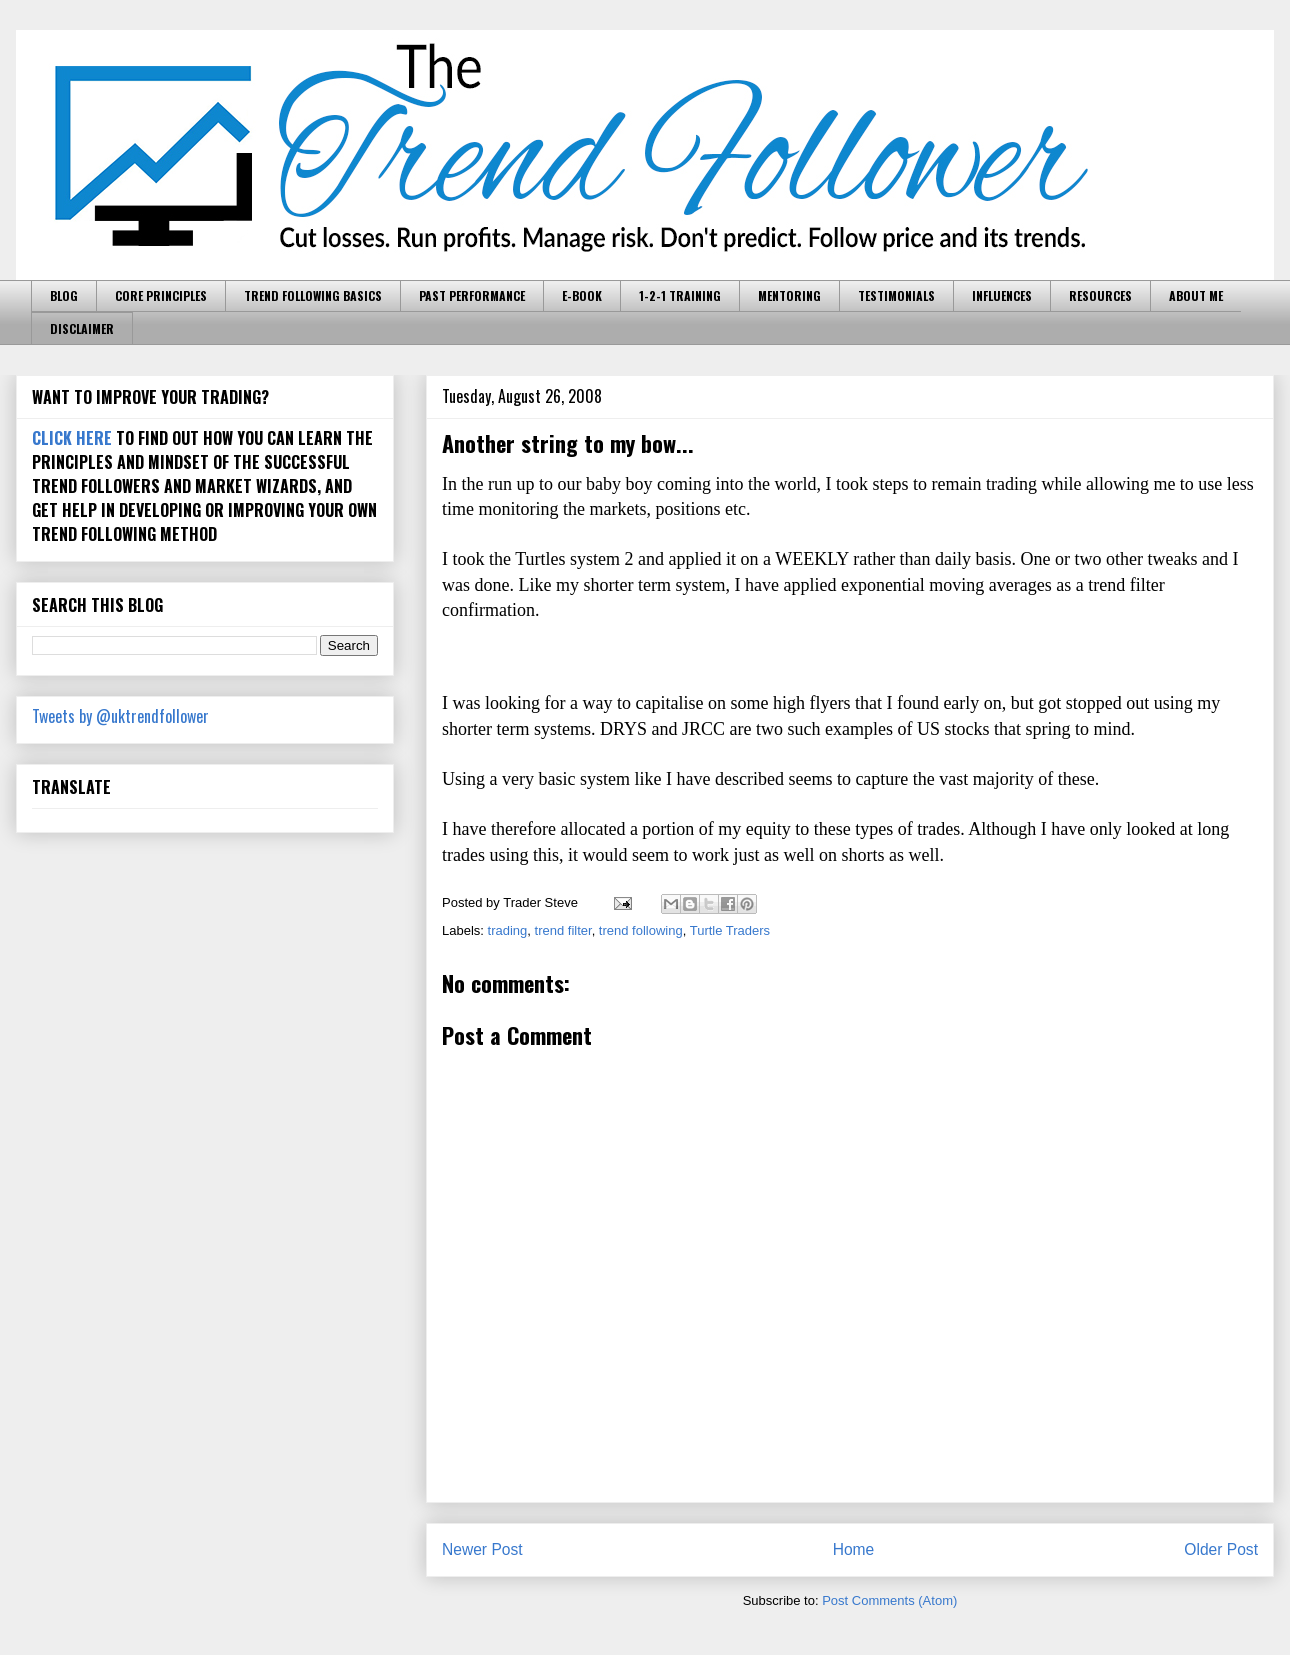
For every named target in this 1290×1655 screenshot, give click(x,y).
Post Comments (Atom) (889, 1600)
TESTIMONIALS (896, 295)
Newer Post (482, 1549)
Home (854, 1549)
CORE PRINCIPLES (161, 295)
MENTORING (789, 295)
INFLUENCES (1002, 295)
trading (508, 930)
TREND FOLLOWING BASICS (313, 295)
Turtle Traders (730, 930)
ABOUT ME (1196, 295)
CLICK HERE (72, 438)
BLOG (64, 295)
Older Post (1221, 1549)
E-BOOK (582, 295)
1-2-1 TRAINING (680, 295)
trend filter (563, 930)
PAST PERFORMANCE (472, 295)
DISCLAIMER (82, 328)
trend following (641, 930)
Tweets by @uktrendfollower (120, 716)
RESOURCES (1100, 295)
